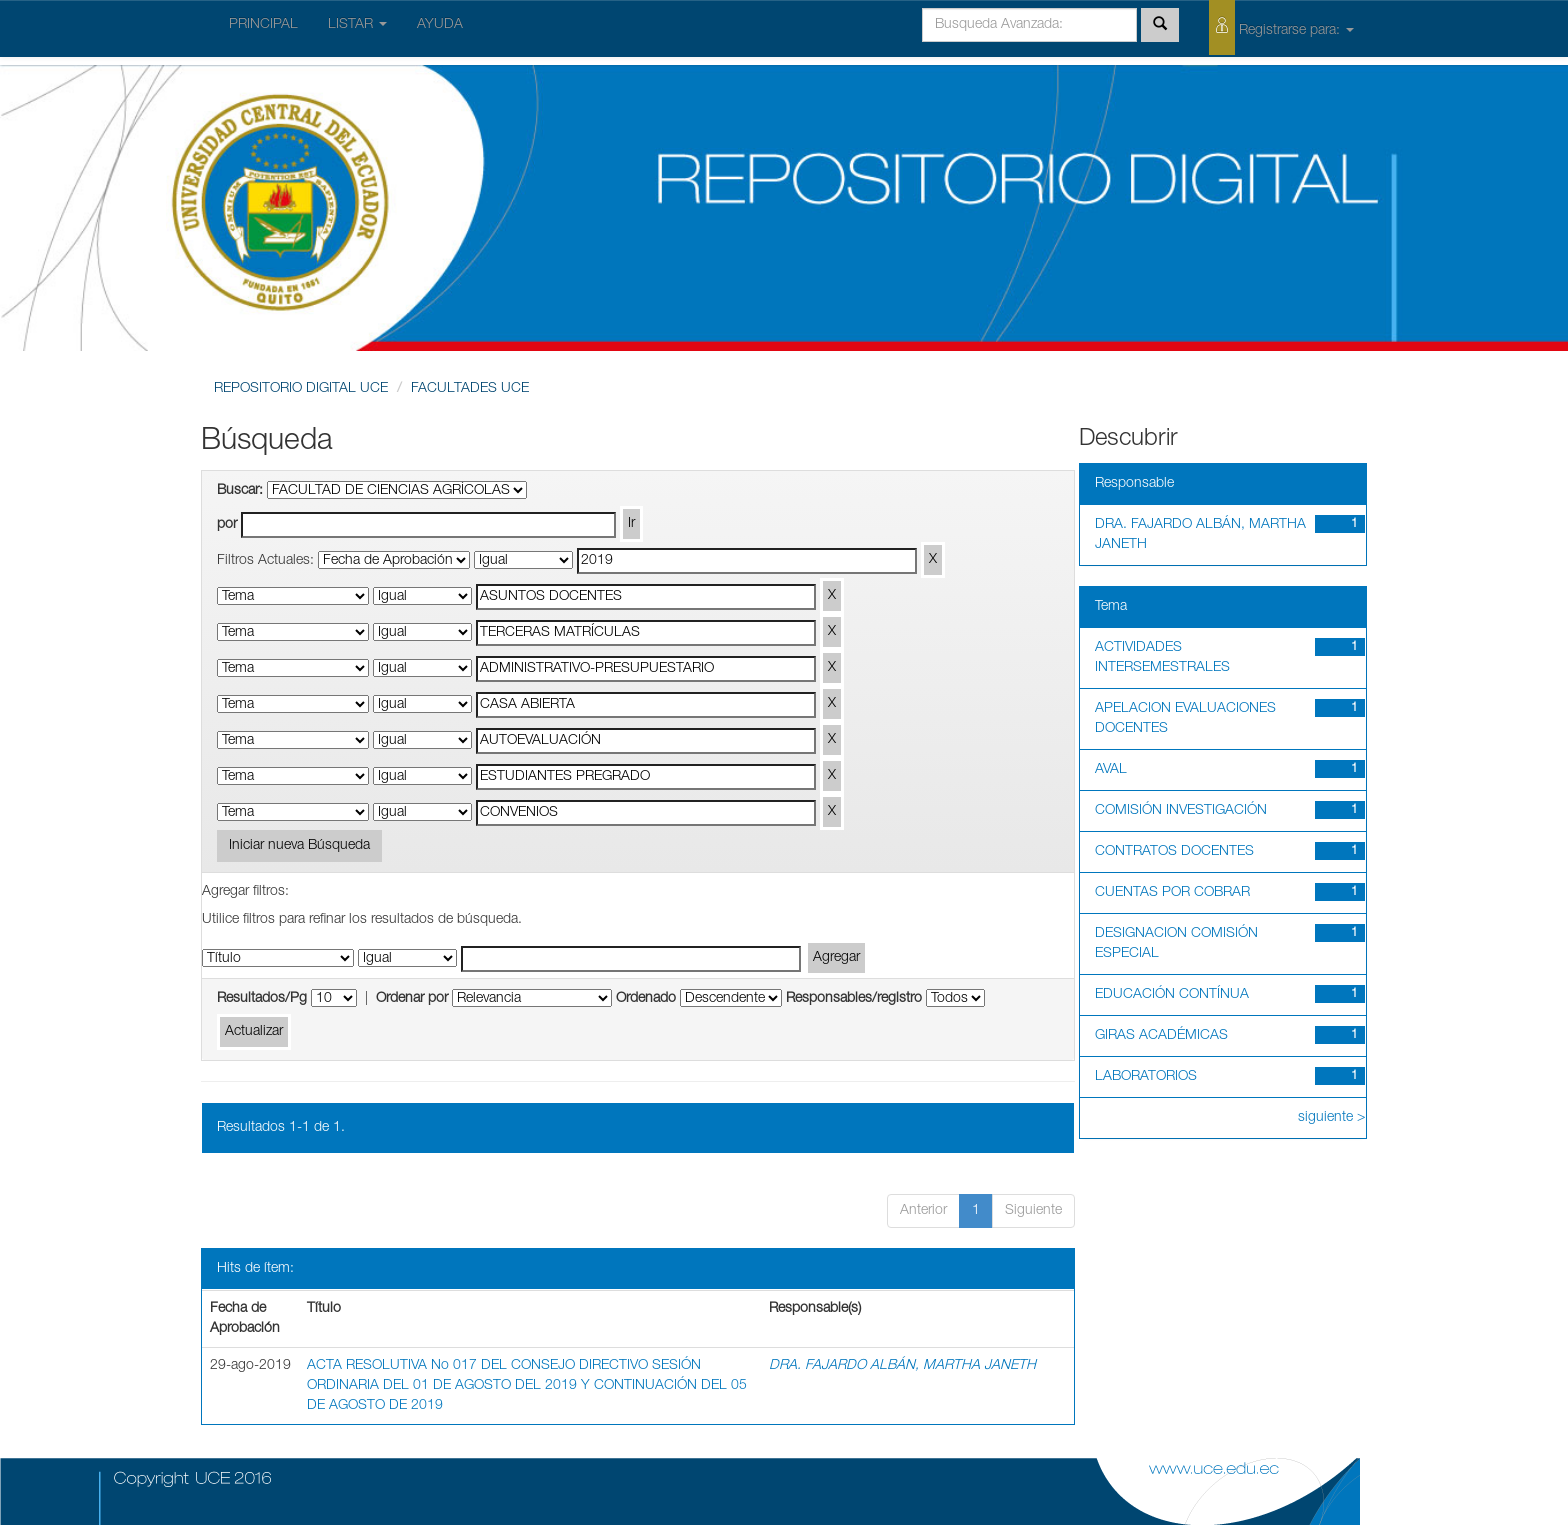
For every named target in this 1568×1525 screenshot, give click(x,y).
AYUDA (440, 25)
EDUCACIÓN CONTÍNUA (1172, 995)
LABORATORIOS (1146, 1077)
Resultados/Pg (262, 999)
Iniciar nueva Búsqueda (299, 846)
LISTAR (357, 25)
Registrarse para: (1281, 27)
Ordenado (646, 999)
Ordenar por (412, 999)
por (227, 525)
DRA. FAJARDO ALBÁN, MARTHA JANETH (902, 1366)
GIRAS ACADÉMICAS (1161, 1036)
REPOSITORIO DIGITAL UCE (301, 389)
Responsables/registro (854, 999)
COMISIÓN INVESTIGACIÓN (1181, 811)
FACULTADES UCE (470, 389)
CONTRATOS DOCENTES (1174, 852)
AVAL (1111, 770)
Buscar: (240, 491)
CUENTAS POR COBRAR (1172, 893)
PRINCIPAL (263, 25)
